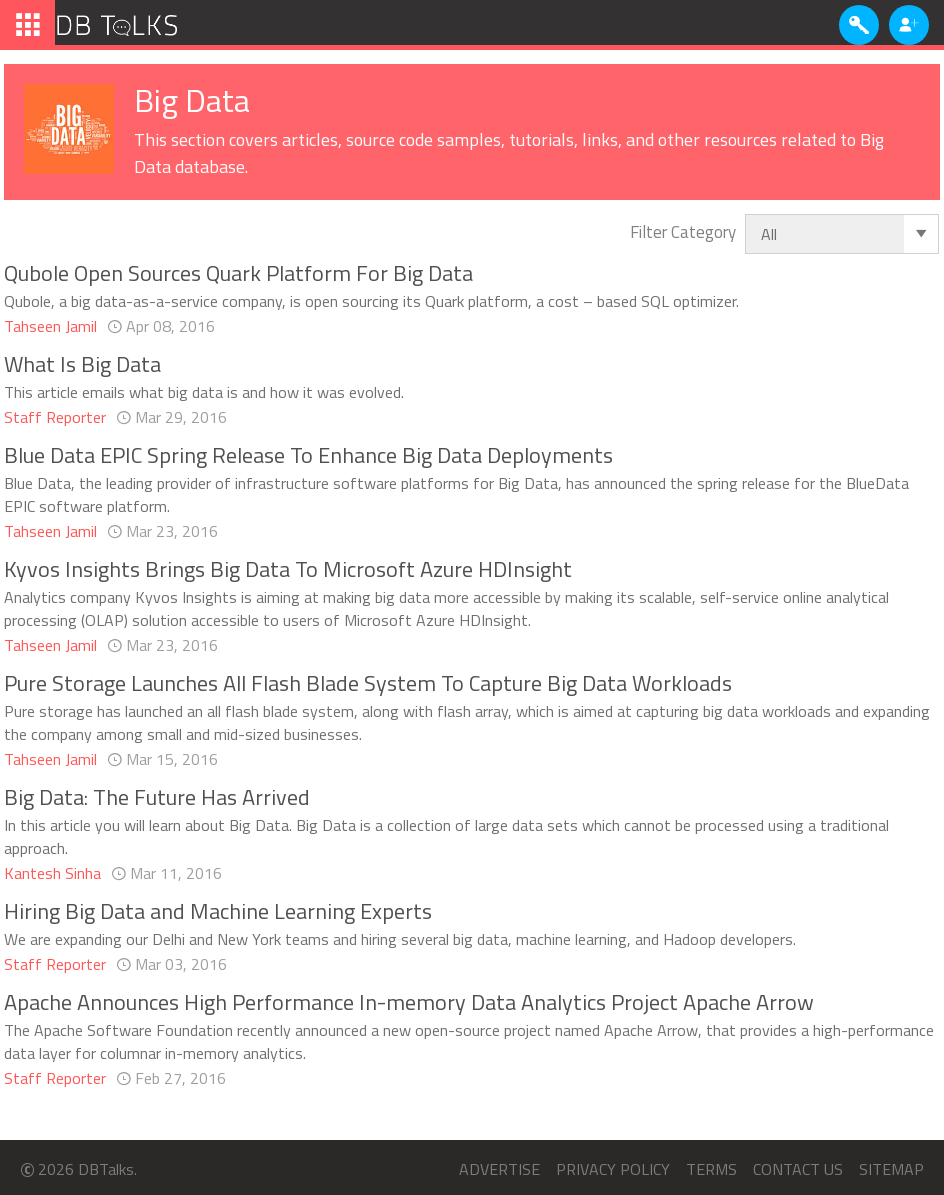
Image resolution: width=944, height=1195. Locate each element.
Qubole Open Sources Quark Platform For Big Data (238, 273)
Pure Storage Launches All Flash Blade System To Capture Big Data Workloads (368, 683)
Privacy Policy (613, 1169)
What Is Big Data (82, 364)
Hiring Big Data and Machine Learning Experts (218, 911)
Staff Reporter (55, 417)
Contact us (798, 1169)
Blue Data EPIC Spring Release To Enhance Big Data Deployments (308, 455)
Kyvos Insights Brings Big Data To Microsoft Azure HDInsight (288, 569)
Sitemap (891, 1169)
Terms (711, 1169)
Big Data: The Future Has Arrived (157, 797)
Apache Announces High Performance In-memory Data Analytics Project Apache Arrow (409, 1002)
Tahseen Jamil (50, 326)
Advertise (499, 1169)
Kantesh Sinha (52, 873)
